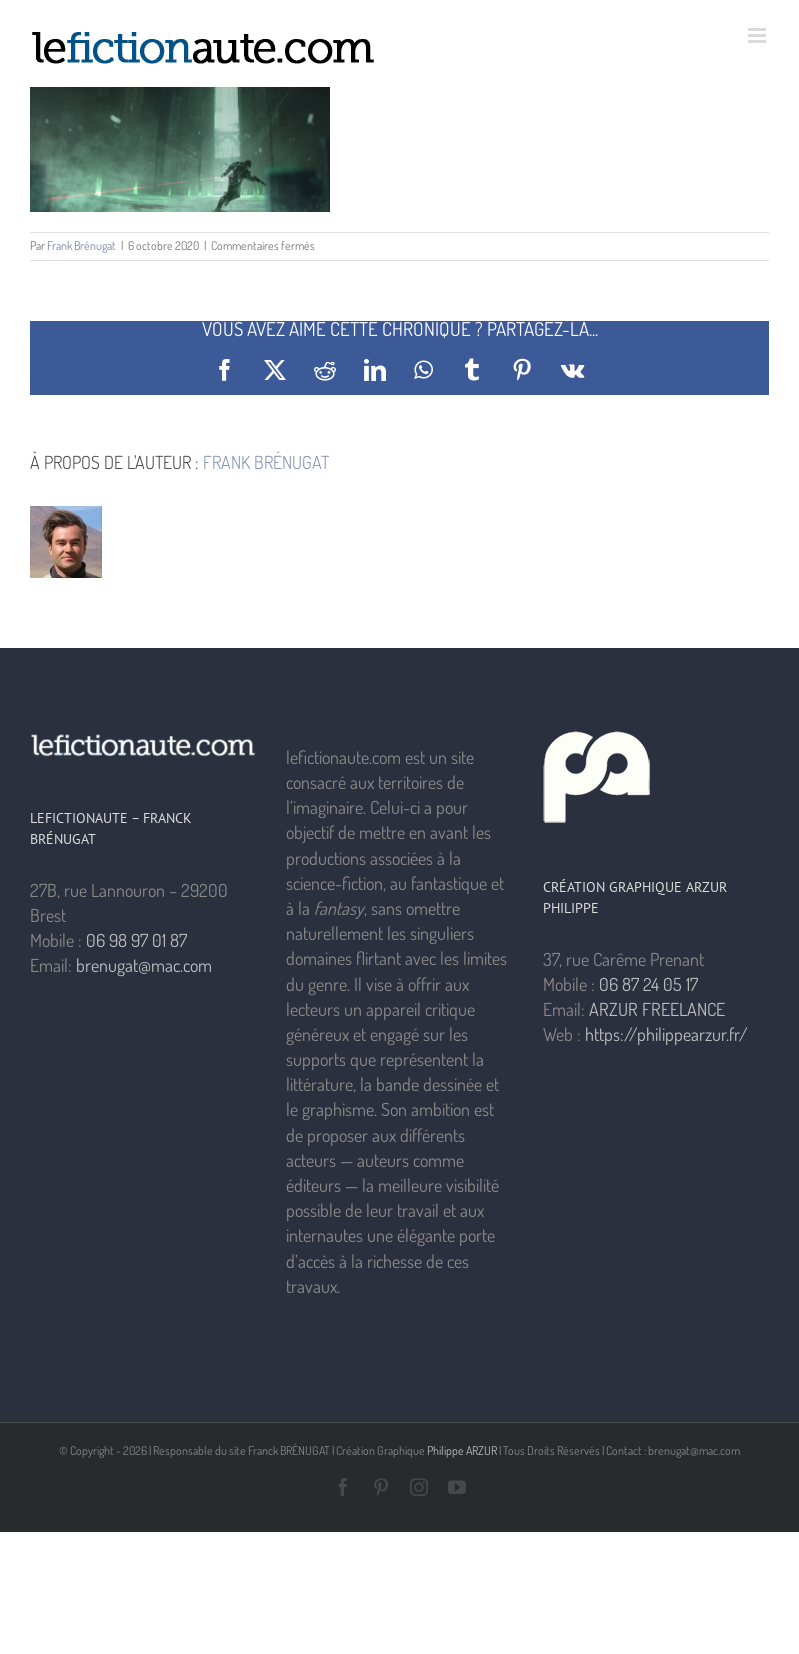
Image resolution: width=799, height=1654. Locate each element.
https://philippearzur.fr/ (666, 1034)
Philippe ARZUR (462, 1450)
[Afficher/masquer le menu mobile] (758, 35)
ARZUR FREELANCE (657, 1009)
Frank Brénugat (81, 245)
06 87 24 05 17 (648, 984)
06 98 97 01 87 (136, 940)
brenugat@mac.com (144, 965)
